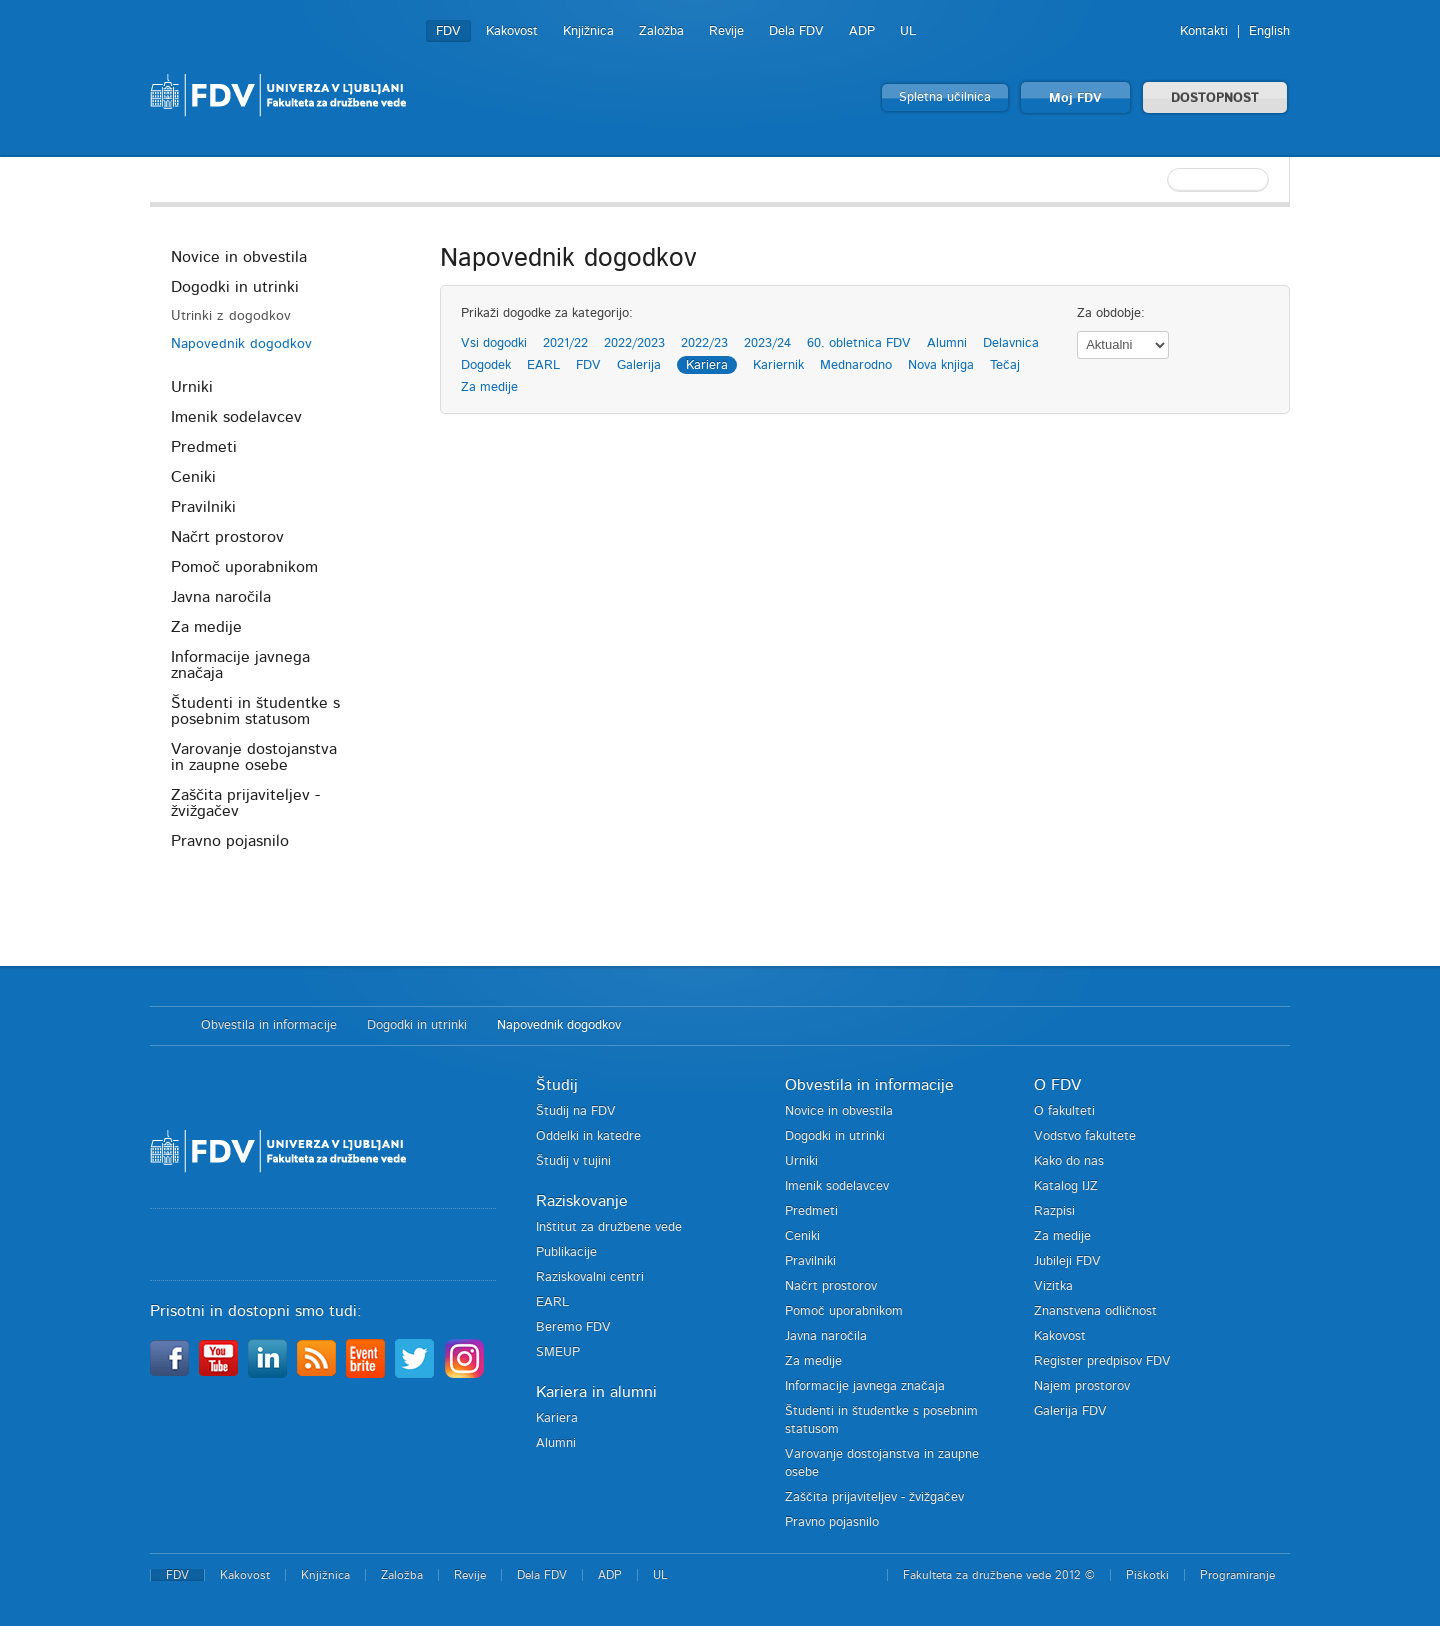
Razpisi (1054, 1211)
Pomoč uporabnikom (244, 567)
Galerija (639, 365)
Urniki (192, 387)
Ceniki (193, 477)
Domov (165, 1026)
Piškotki (1147, 1575)
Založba (661, 31)
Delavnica (1011, 343)
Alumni (947, 343)
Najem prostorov (1082, 1386)
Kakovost (512, 31)
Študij (557, 1085)
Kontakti (1204, 31)
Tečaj (1005, 365)
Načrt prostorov (227, 537)
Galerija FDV (1070, 1411)
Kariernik (778, 365)
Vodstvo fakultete (1085, 1136)
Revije (726, 31)
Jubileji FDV (1067, 1261)
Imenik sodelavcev (236, 417)
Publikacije (566, 1252)
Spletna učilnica (945, 97)
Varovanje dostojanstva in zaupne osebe (254, 757)
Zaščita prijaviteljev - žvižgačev (245, 803)
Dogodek (486, 365)
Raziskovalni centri (590, 1277)
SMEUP (558, 1352)
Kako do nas (1069, 1161)
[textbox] (1160, 180)
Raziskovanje (582, 1201)
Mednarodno (856, 365)
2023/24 (767, 343)
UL (908, 31)
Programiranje (1237, 1575)
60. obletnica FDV (859, 343)
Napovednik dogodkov (241, 344)
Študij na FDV (576, 1111)
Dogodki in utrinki (235, 287)
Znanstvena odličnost (1095, 1311)
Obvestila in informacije (269, 1025)
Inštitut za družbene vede (609, 1227)
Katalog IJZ (1066, 1186)
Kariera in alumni (596, 1392)
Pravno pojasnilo (230, 841)
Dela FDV (796, 31)
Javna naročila (221, 597)
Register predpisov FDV (1102, 1361)
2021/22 (565, 343)
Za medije (206, 627)
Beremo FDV (573, 1327)
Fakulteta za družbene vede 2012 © (999, 1575)
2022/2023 (634, 343)
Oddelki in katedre (588, 1136)
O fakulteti (1064, 1111)
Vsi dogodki (494, 343)
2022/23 (704, 343)
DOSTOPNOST (1215, 98)
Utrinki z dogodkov (231, 316)
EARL (543, 365)
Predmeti (204, 447)
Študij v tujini (573, 1161)
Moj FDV (1075, 98)
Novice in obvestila (239, 257)
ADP (862, 31)
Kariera (707, 365)
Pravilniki (203, 507)
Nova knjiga (941, 365)
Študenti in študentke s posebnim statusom (255, 711)
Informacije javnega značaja (240, 665)
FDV (448, 31)
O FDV (1057, 1085)
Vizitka (1053, 1286)
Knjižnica (588, 31)
